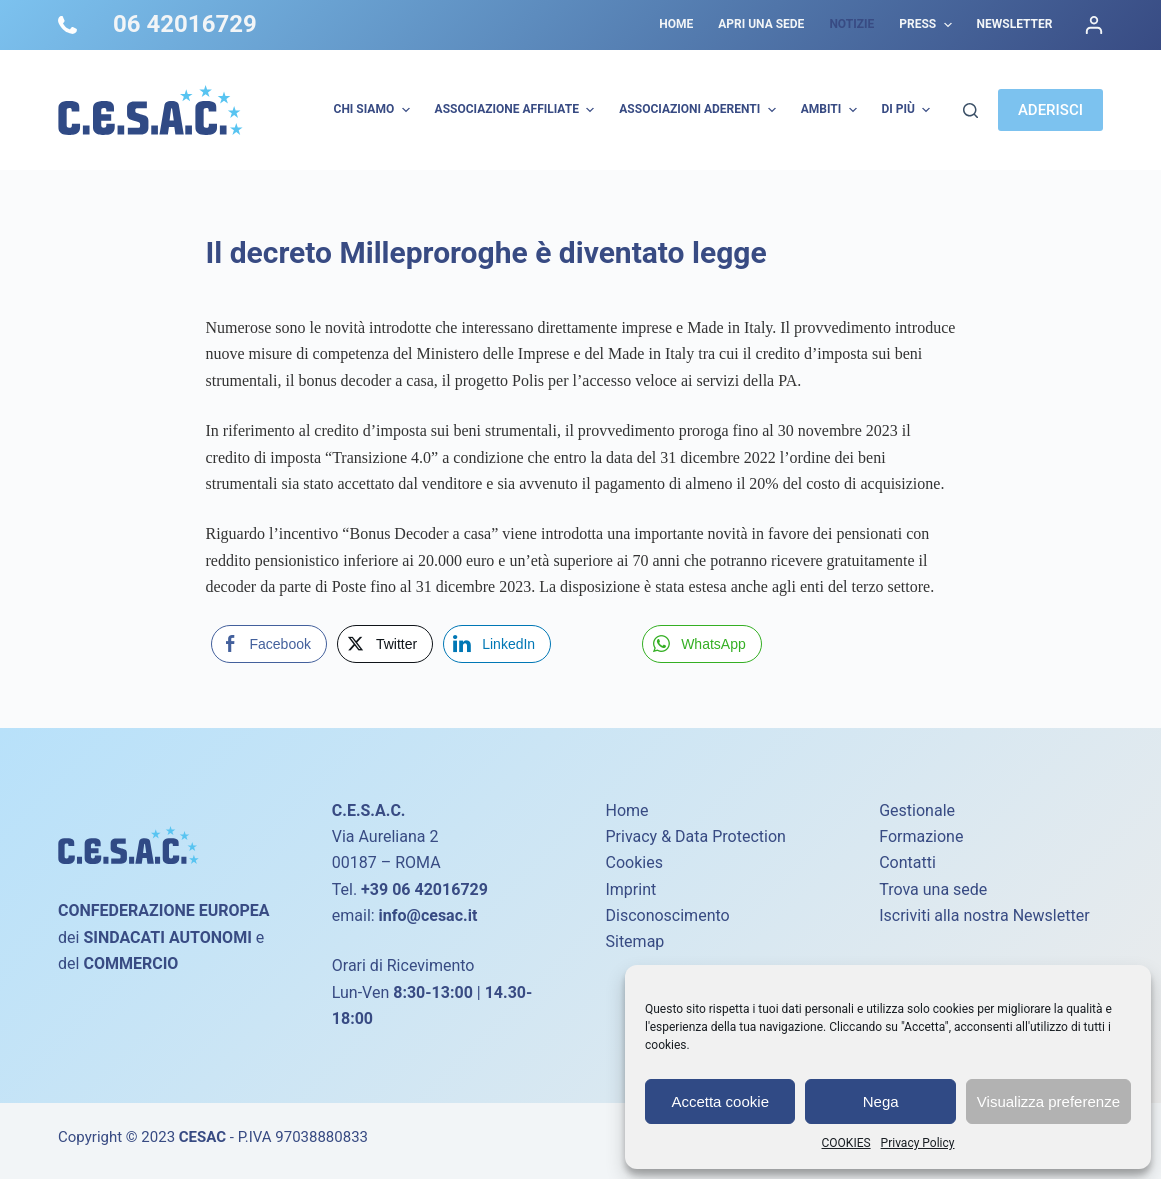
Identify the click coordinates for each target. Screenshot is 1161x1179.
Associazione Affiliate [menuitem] (517, 110)
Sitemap (634, 941)
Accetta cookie (720, 1101)
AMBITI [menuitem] (831, 110)
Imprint (630, 889)
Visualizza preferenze (1048, 1101)
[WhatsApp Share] (702, 644)
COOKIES (846, 1143)
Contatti (907, 862)
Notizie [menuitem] (851, 24)
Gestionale (917, 810)
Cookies (633, 862)
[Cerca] (970, 110)
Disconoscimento (667, 915)
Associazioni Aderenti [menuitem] (699, 110)
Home (626, 810)
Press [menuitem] (927, 25)
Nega (881, 1101)
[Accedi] (1094, 25)
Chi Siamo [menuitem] (374, 110)
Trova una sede (933, 889)
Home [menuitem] (676, 24)
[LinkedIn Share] (497, 644)
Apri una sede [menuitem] (761, 24)
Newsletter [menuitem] (1015, 24)
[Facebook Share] (269, 644)
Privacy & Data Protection (695, 836)
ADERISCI (1050, 110)
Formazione (921, 836)
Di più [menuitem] (909, 110)
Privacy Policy (918, 1143)
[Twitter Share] (385, 644)
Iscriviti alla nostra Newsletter (984, 915)
